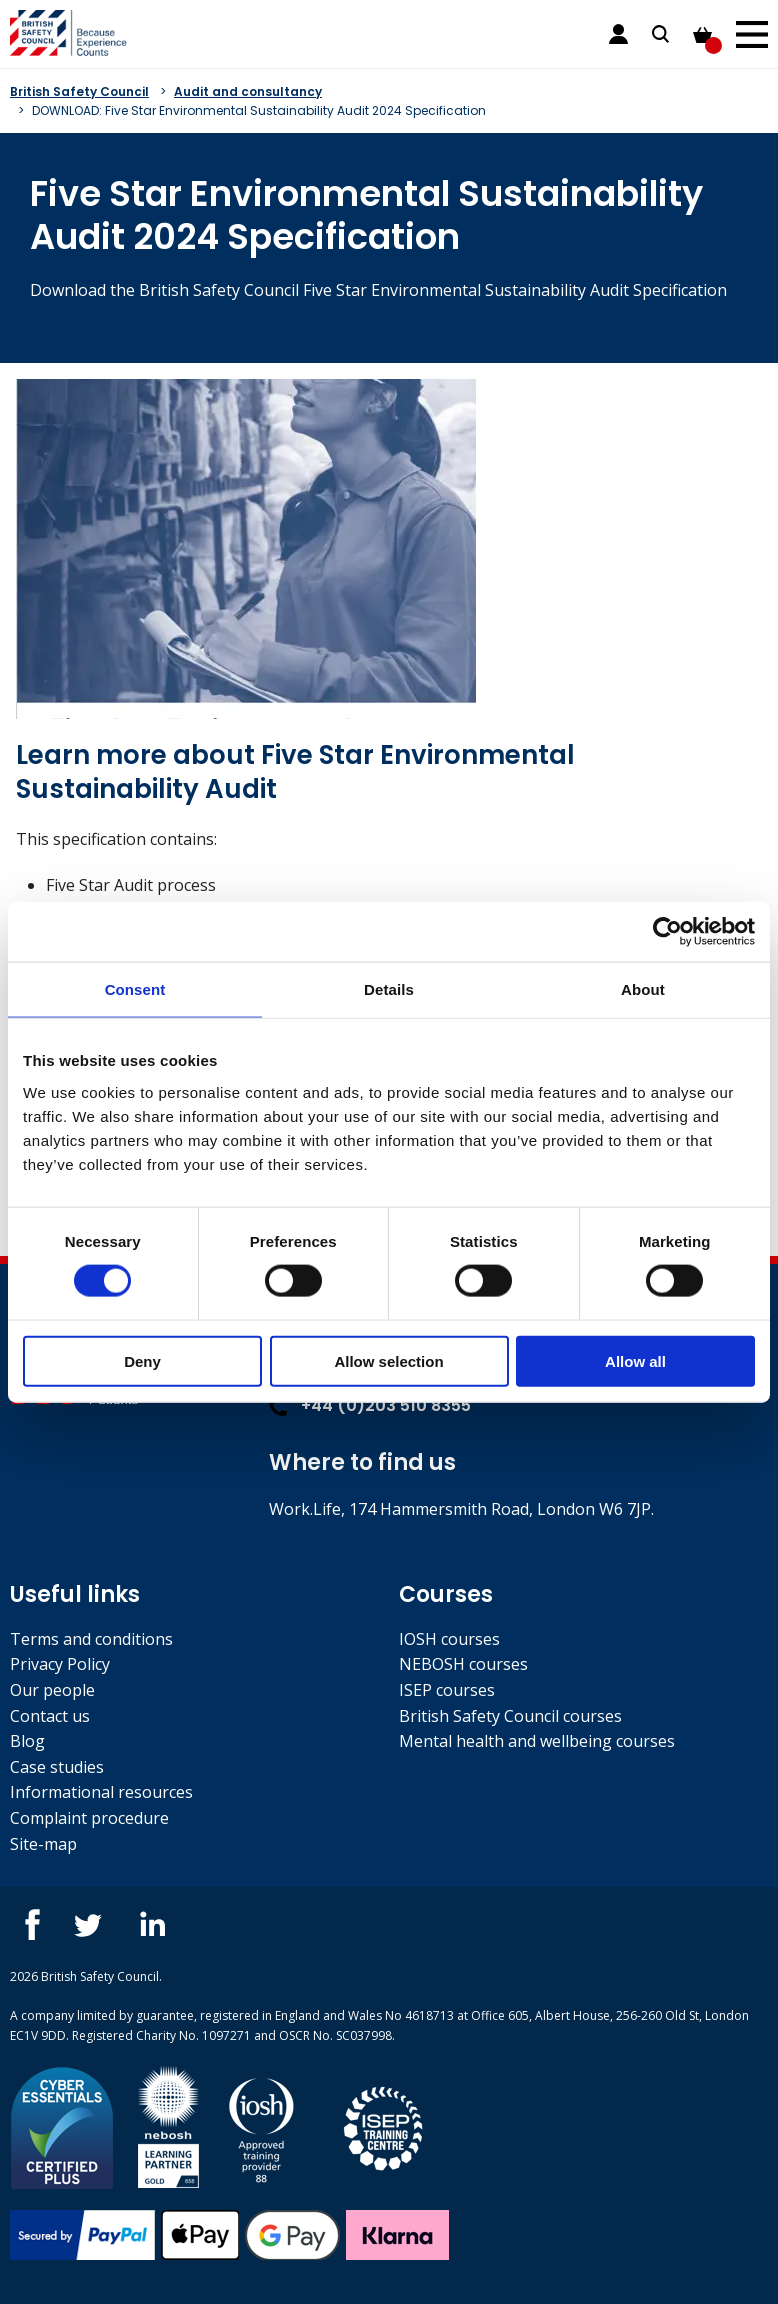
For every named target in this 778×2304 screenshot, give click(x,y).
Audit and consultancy (248, 91)
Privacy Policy (60, 1664)
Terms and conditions (91, 1639)
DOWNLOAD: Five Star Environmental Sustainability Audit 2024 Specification (259, 110)
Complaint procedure (89, 1818)
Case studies (57, 1767)
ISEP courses (447, 1690)
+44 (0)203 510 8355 (370, 1405)
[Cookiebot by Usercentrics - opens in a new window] (667, 932)
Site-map (43, 1844)
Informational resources (101, 1792)
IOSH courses (449, 1639)
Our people (52, 1690)
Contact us (50, 1716)
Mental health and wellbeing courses (537, 1741)
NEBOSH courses (463, 1664)
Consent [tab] (135, 989)
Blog (27, 1741)
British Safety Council (79, 91)
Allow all (635, 1360)
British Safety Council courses (510, 1716)
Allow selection (388, 1360)
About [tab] (643, 989)
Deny (142, 1360)
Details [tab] (389, 989)
